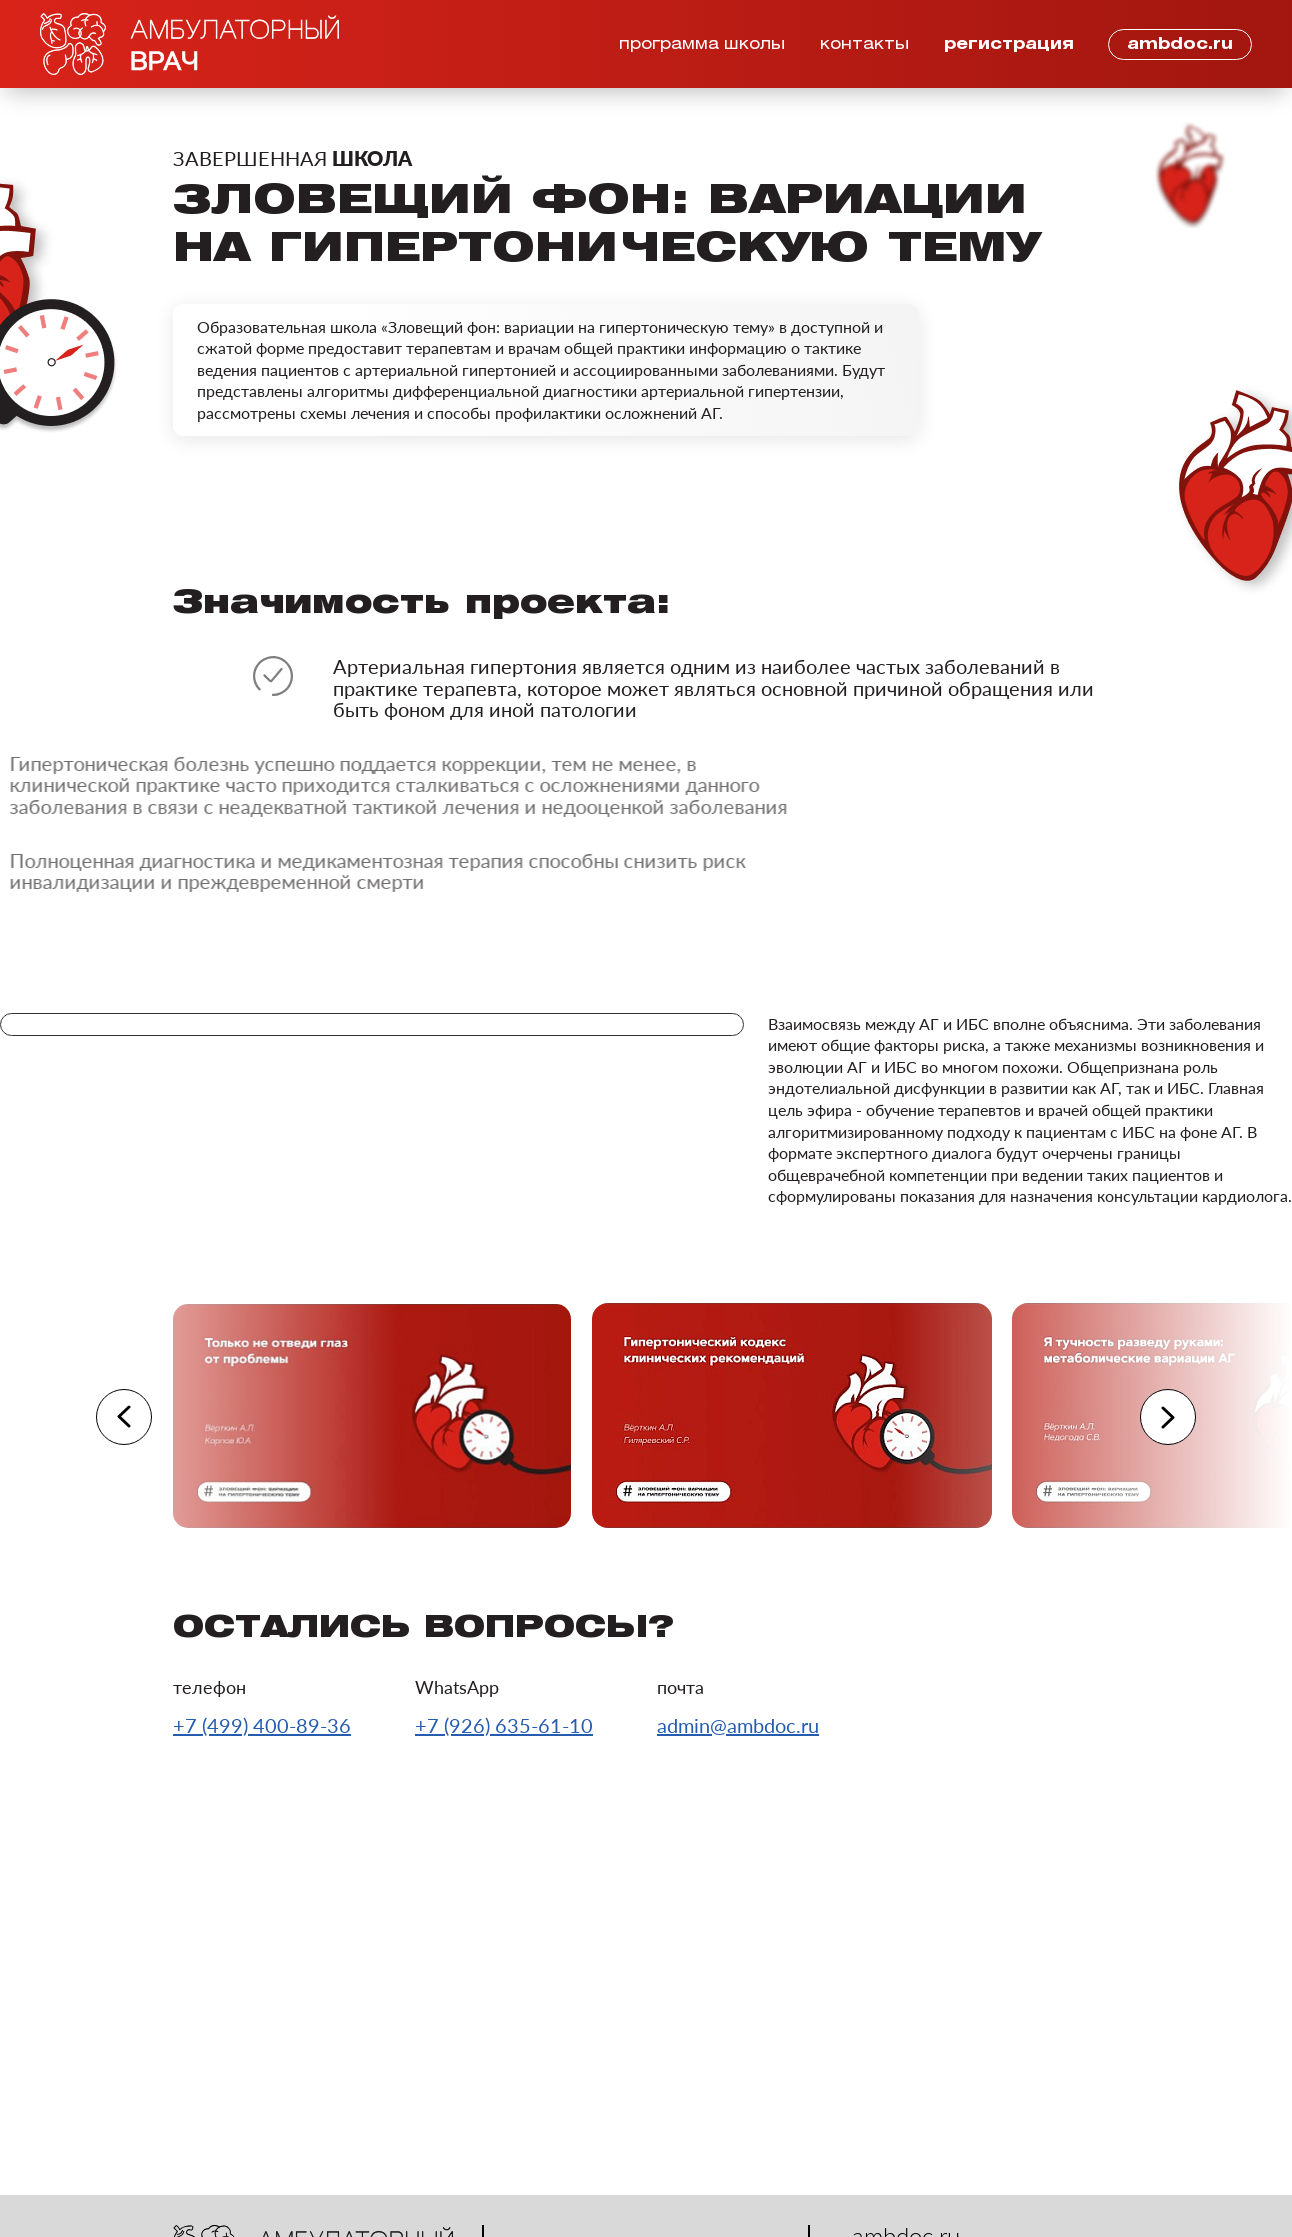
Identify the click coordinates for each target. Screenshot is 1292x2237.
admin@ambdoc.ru (738, 1725)
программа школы (702, 44)
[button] (124, 1417)
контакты (864, 44)
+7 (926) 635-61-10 (504, 1725)
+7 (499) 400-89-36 (262, 1725)
